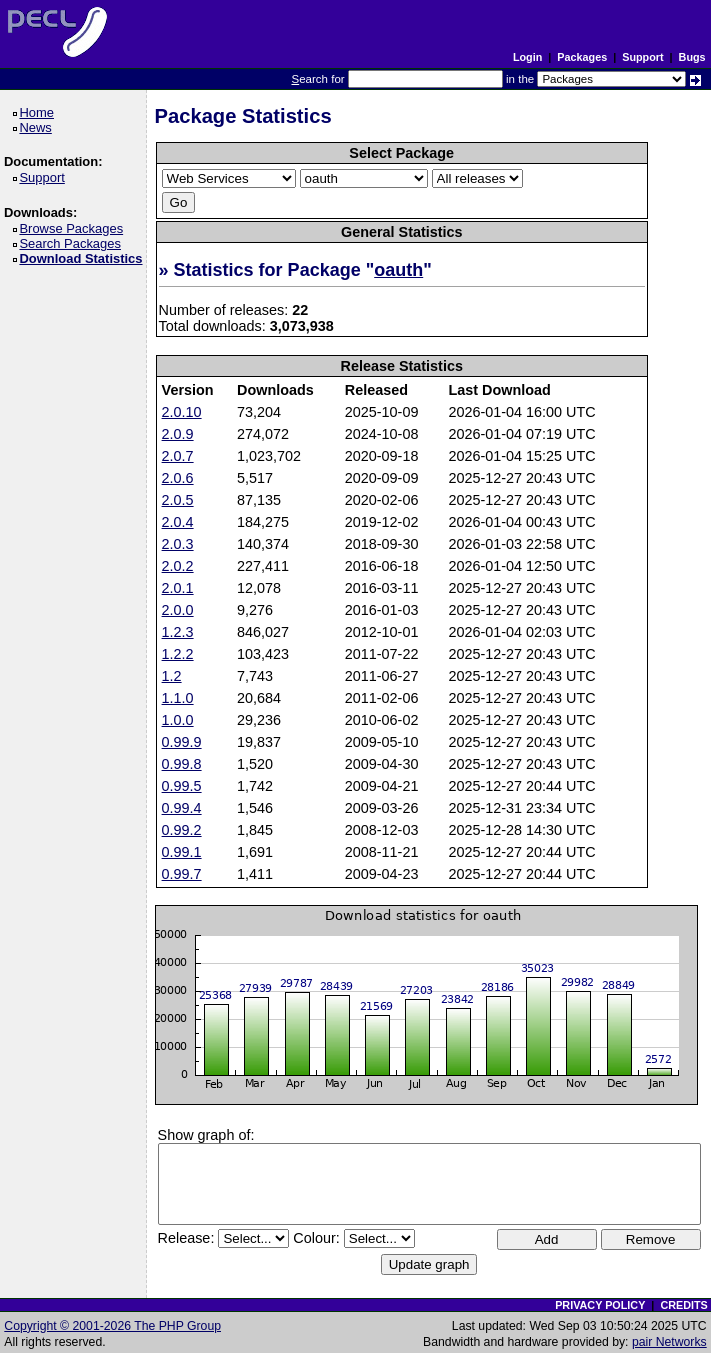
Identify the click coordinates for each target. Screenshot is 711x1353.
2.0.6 (178, 478)
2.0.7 (178, 456)
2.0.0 (178, 610)
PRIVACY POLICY (600, 1305)
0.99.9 (182, 742)
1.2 (172, 676)
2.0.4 (178, 522)
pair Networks (669, 1342)
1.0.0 (178, 720)
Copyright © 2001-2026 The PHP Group (112, 1326)
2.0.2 (178, 566)
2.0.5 (178, 500)
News (38, 127)
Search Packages (73, 243)
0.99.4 (182, 808)
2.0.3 (178, 544)
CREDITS (683, 1305)
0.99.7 (182, 874)
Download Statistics (84, 258)
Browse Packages (74, 228)
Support (642, 57)
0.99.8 (182, 764)
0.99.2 (182, 830)
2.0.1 (178, 588)
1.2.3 (178, 632)
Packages (582, 57)
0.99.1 (182, 852)
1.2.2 (178, 654)
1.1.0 (178, 698)
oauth (398, 270)
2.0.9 (178, 434)
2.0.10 (182, 412)
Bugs (692, 57)
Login (527, 57)
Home (39, 112)
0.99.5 (182, 786)
